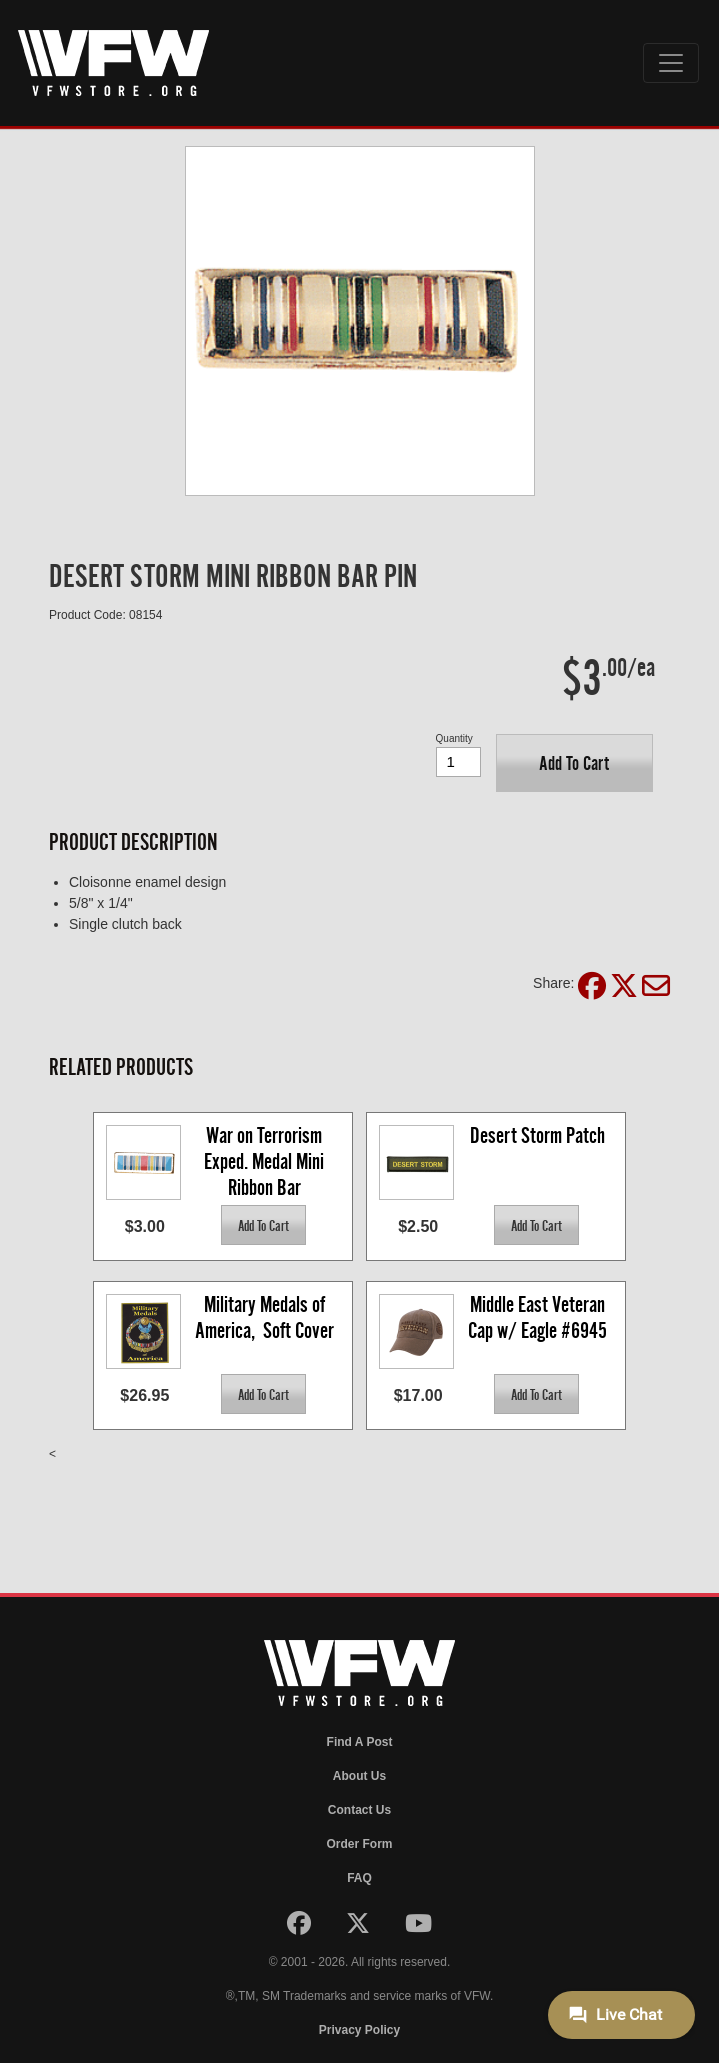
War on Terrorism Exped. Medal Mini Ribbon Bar (266, 1160)
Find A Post (360, 1742)
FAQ (359, 1878)
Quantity (454, 738)
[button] (574, 763)
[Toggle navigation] (671, 63)
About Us (359, 1776)
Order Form (359, 1844)
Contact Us (359, 1810)
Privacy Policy (359, 2030)
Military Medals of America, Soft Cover (264, 1317)
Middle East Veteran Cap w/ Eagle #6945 (538, 1317)
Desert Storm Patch (537, 1135)
